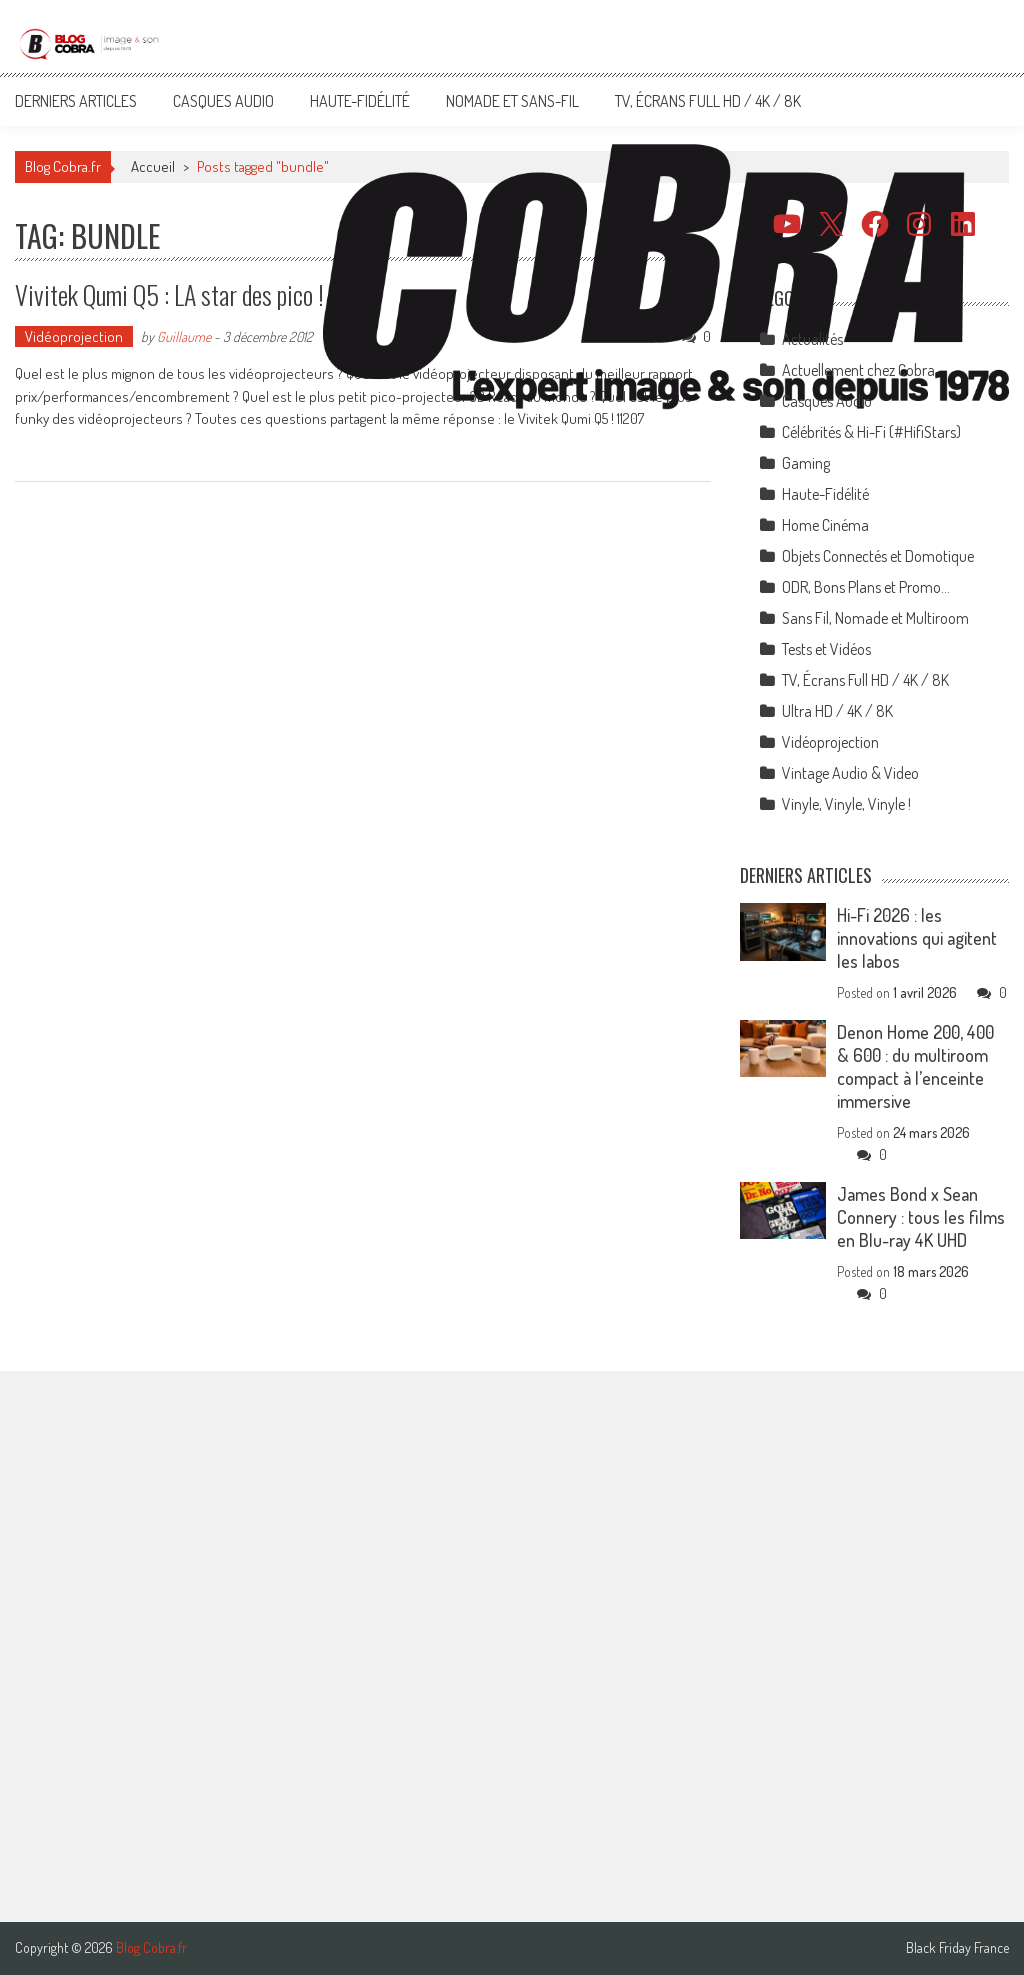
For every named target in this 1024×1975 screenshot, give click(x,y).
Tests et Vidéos (826, 649)
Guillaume (184, 336)
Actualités (812, 339)
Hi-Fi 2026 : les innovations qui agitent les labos (917, 938)
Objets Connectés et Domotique (878, 556)
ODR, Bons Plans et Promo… (866, 587)
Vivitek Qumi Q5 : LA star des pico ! (169, 294)
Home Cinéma (825, 525)
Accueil (153, 166)
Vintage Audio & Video (850, 773)
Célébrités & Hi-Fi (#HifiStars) (871, 432)
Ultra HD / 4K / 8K (837, 711)
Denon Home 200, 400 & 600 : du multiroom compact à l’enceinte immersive (915, 1066)
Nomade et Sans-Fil (512, 101)
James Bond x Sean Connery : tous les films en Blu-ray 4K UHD (921, 1217)
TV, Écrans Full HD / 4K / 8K (708, 101)
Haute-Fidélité (360, 101)
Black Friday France (957, 1948)
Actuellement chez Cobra (858, 370)
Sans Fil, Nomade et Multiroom (875, 618)
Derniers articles (76, 101)
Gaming (806, 463)
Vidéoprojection (74, 336)
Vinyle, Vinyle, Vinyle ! (846, 804)
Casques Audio (223, 101)
